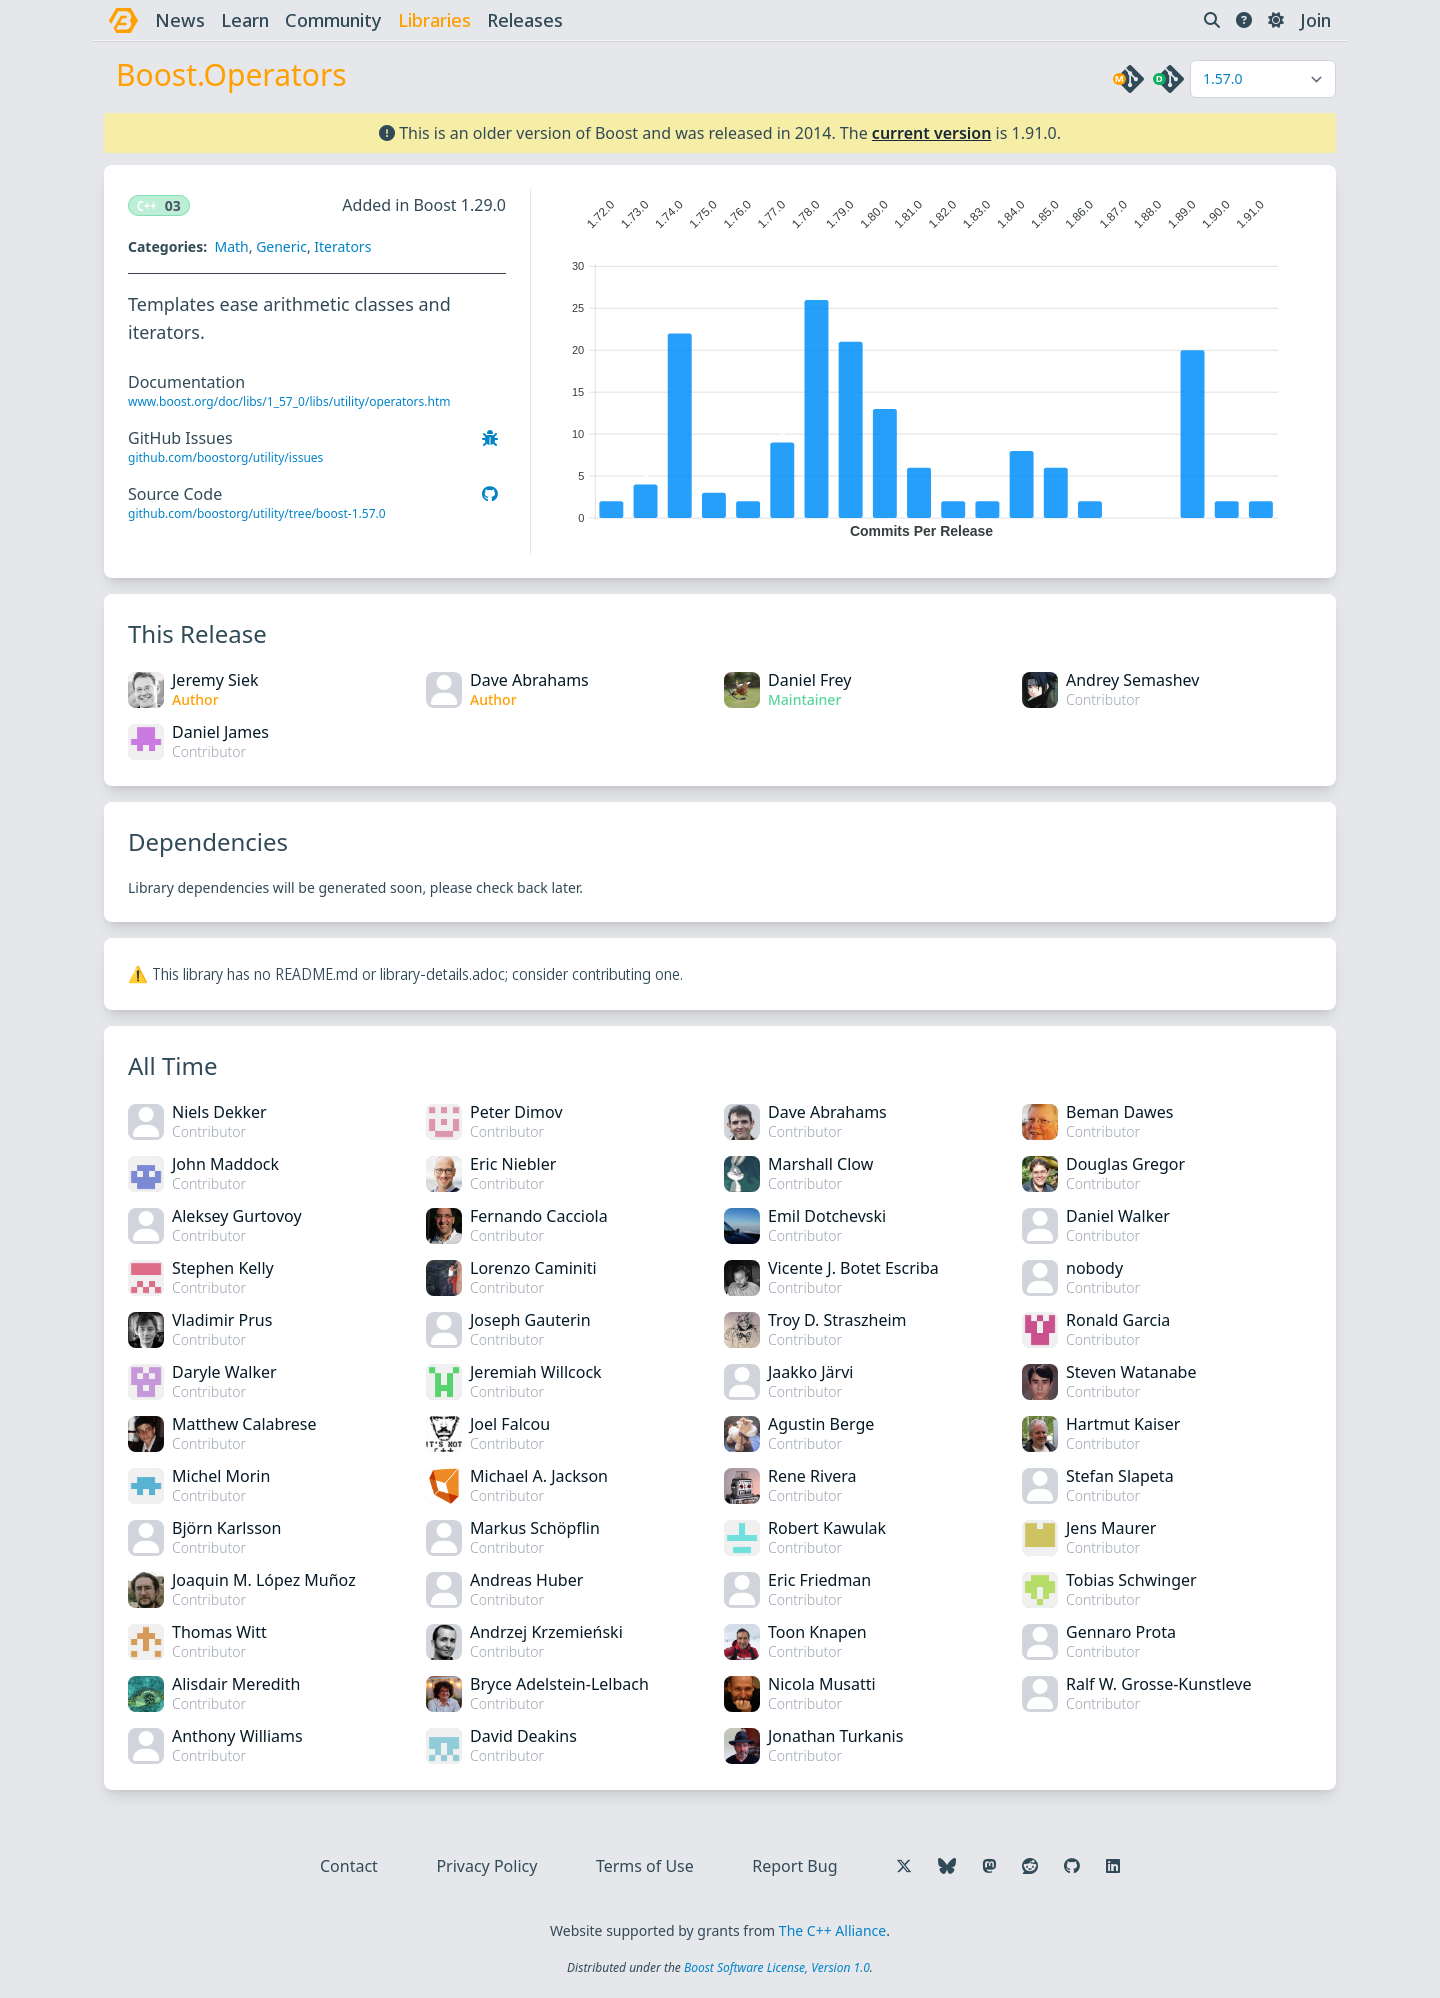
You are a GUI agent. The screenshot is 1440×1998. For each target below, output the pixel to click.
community (333, 20)
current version (932, 133)
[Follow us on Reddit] (1030, 1866)
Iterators (342, 246)
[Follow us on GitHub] (1072, 1866)
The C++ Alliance (832, 1930)
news (180, 20)
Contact (349, 1866)
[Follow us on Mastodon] (989, 1866)
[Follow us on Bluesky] (947, 1866)
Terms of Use (645, 1866)
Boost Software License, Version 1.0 (777, 1967)
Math (231, 246)
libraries (434, 20)
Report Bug (794, 1866)
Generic (281, 246)
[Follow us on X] (904, 1866)
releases (525, 20)
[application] (921, 364)
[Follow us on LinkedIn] (1113, 1866)
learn (245, 20)
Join (1315, 20)
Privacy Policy (486, 1866)
